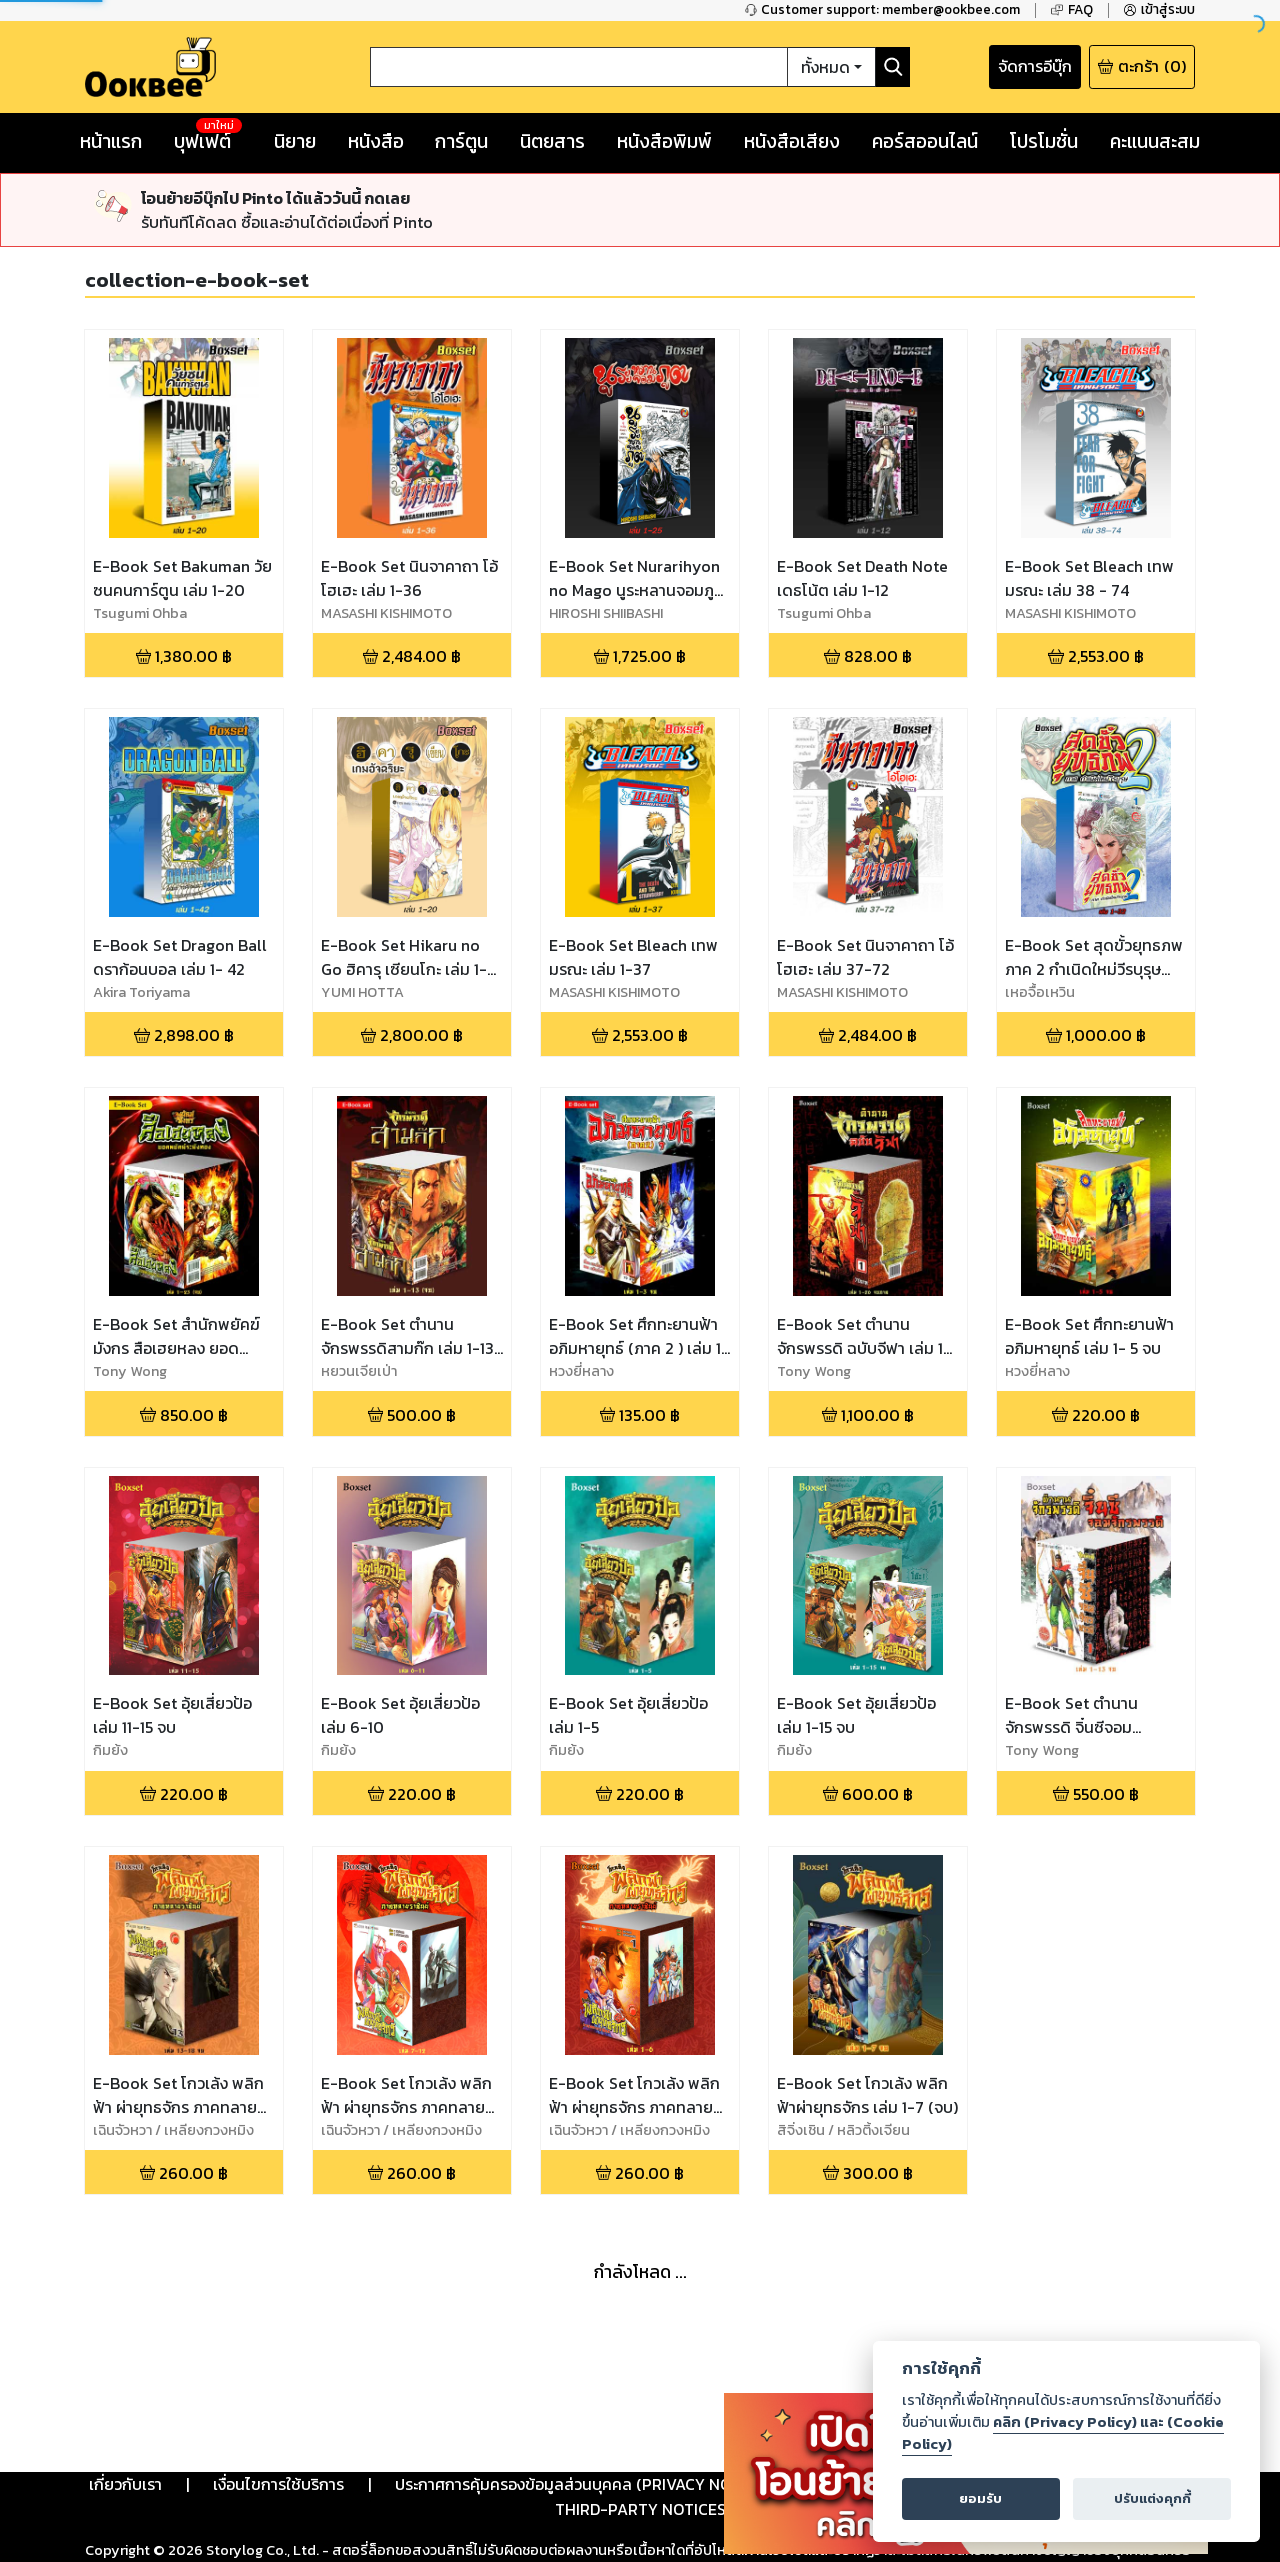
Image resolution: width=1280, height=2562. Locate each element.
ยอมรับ (980, 2498)
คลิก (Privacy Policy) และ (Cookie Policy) (1063, 2433)
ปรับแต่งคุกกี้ (1152, 2498)
